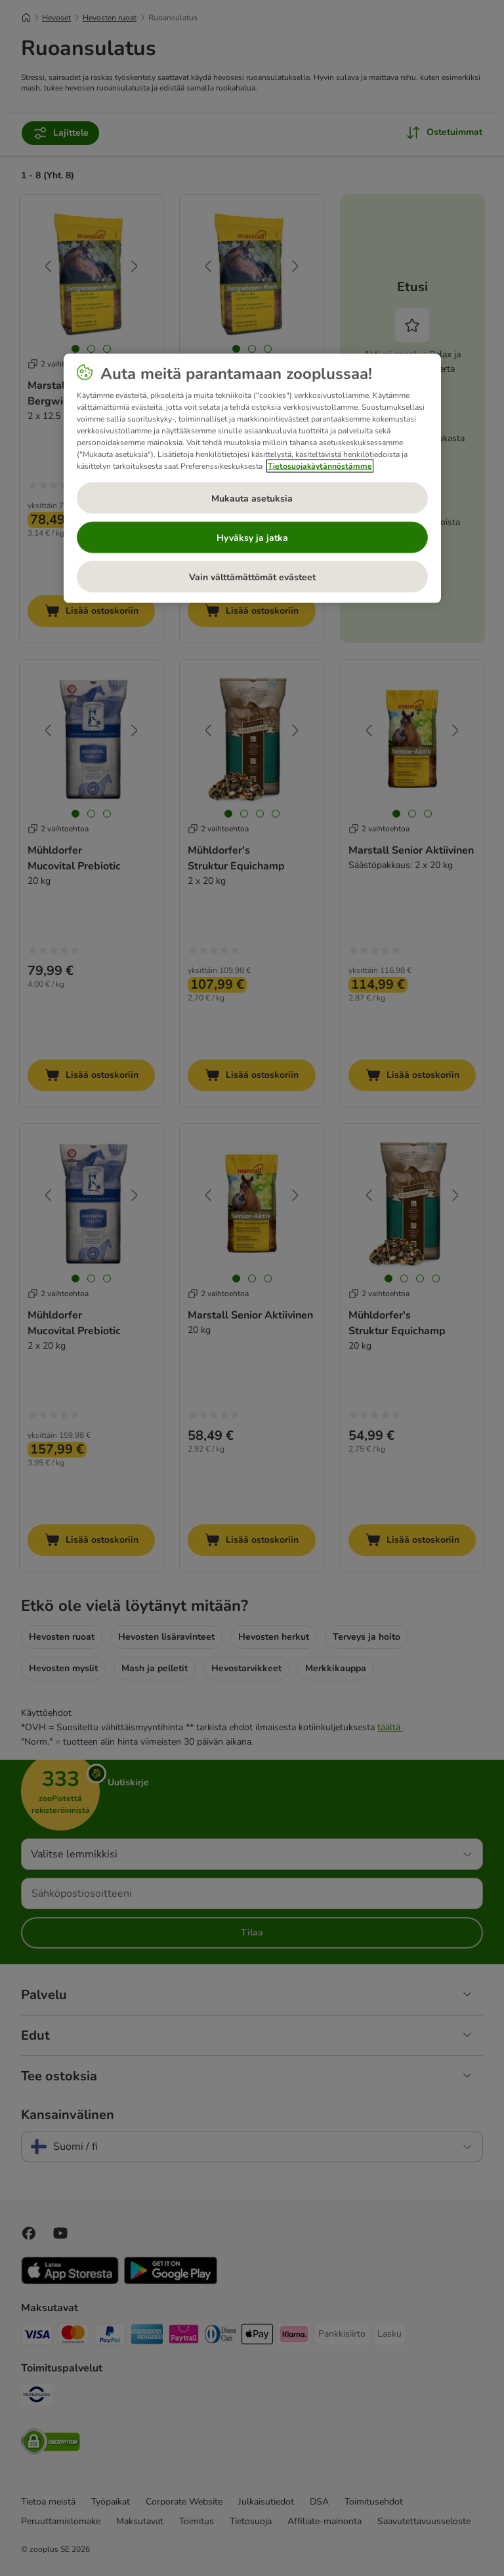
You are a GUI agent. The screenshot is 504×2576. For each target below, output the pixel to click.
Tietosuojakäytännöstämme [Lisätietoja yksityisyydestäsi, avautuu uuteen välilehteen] (320, 466)
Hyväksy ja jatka (252, 537)
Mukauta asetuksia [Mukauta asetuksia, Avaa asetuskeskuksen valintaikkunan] (252, 498)
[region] (252, 478)
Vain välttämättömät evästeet (252, 576)
